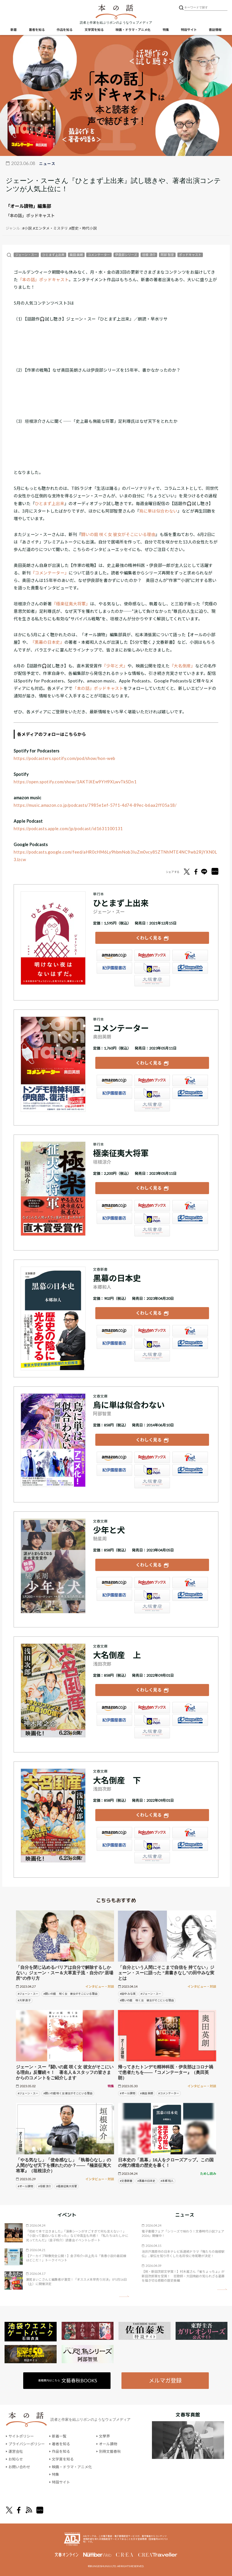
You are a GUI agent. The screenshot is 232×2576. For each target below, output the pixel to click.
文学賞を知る (94, 30)
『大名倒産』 (182, 665)
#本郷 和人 (167, 2181)
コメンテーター (99, 255)
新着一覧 (59, 2436)
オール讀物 (108, 2444)
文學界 (104, 2436)
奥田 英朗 (76, 255)
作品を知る (65, 30)
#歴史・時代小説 (83, 228)
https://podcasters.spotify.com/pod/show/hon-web (64, 758)
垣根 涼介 (149, 255)
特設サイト (189, 30)
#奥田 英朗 (146, 2093)
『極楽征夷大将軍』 (71, 603)
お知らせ (15, 2459)
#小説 (27, 228)
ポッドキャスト (190, 255)
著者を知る (37, 30)
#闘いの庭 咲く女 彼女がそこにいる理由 (70, 1993)
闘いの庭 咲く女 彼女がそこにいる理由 (118, 534)
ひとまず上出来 (53, 255)
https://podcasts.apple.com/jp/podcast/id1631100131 (68, 828)
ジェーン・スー (26, 255)
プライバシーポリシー (26, 2444)
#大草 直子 (24, 2000)
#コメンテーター (168, 2093)
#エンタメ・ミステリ (50, 228)
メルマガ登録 (165, 2380)
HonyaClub (190, 968)
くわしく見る (149, 937)
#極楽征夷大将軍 (66, 2186)
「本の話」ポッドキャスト (43, 279)
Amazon (114, 955)
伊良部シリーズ (126, 255)
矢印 (124, 2296)
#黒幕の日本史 (146, 2181)
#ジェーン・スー (28, 1993)
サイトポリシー (21, 2436)
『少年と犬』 (114, 665)
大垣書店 (152, 980)
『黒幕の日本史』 (47, 642)
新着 (13, 30)
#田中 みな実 (128, 1993)
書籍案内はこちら (67, 2380)
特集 (166, 30)
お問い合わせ (19, 2467)
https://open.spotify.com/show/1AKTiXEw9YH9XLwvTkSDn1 (75, 781)
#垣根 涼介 (44, 2186)
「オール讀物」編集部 (28, 206)
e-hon (152, 968)
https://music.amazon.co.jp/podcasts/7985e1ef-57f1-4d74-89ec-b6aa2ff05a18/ (95, 805)
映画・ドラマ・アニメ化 (133, 30)
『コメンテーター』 (50, 572)
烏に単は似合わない (158, 511)
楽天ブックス (152, 955)
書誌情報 (215, 30)
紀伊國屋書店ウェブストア (114, 968)
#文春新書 (126, 2181)
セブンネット (190, 955)
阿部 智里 (167, 255)
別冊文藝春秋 (110, 2451)
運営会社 (15, 2451)
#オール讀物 (127, 2093)
